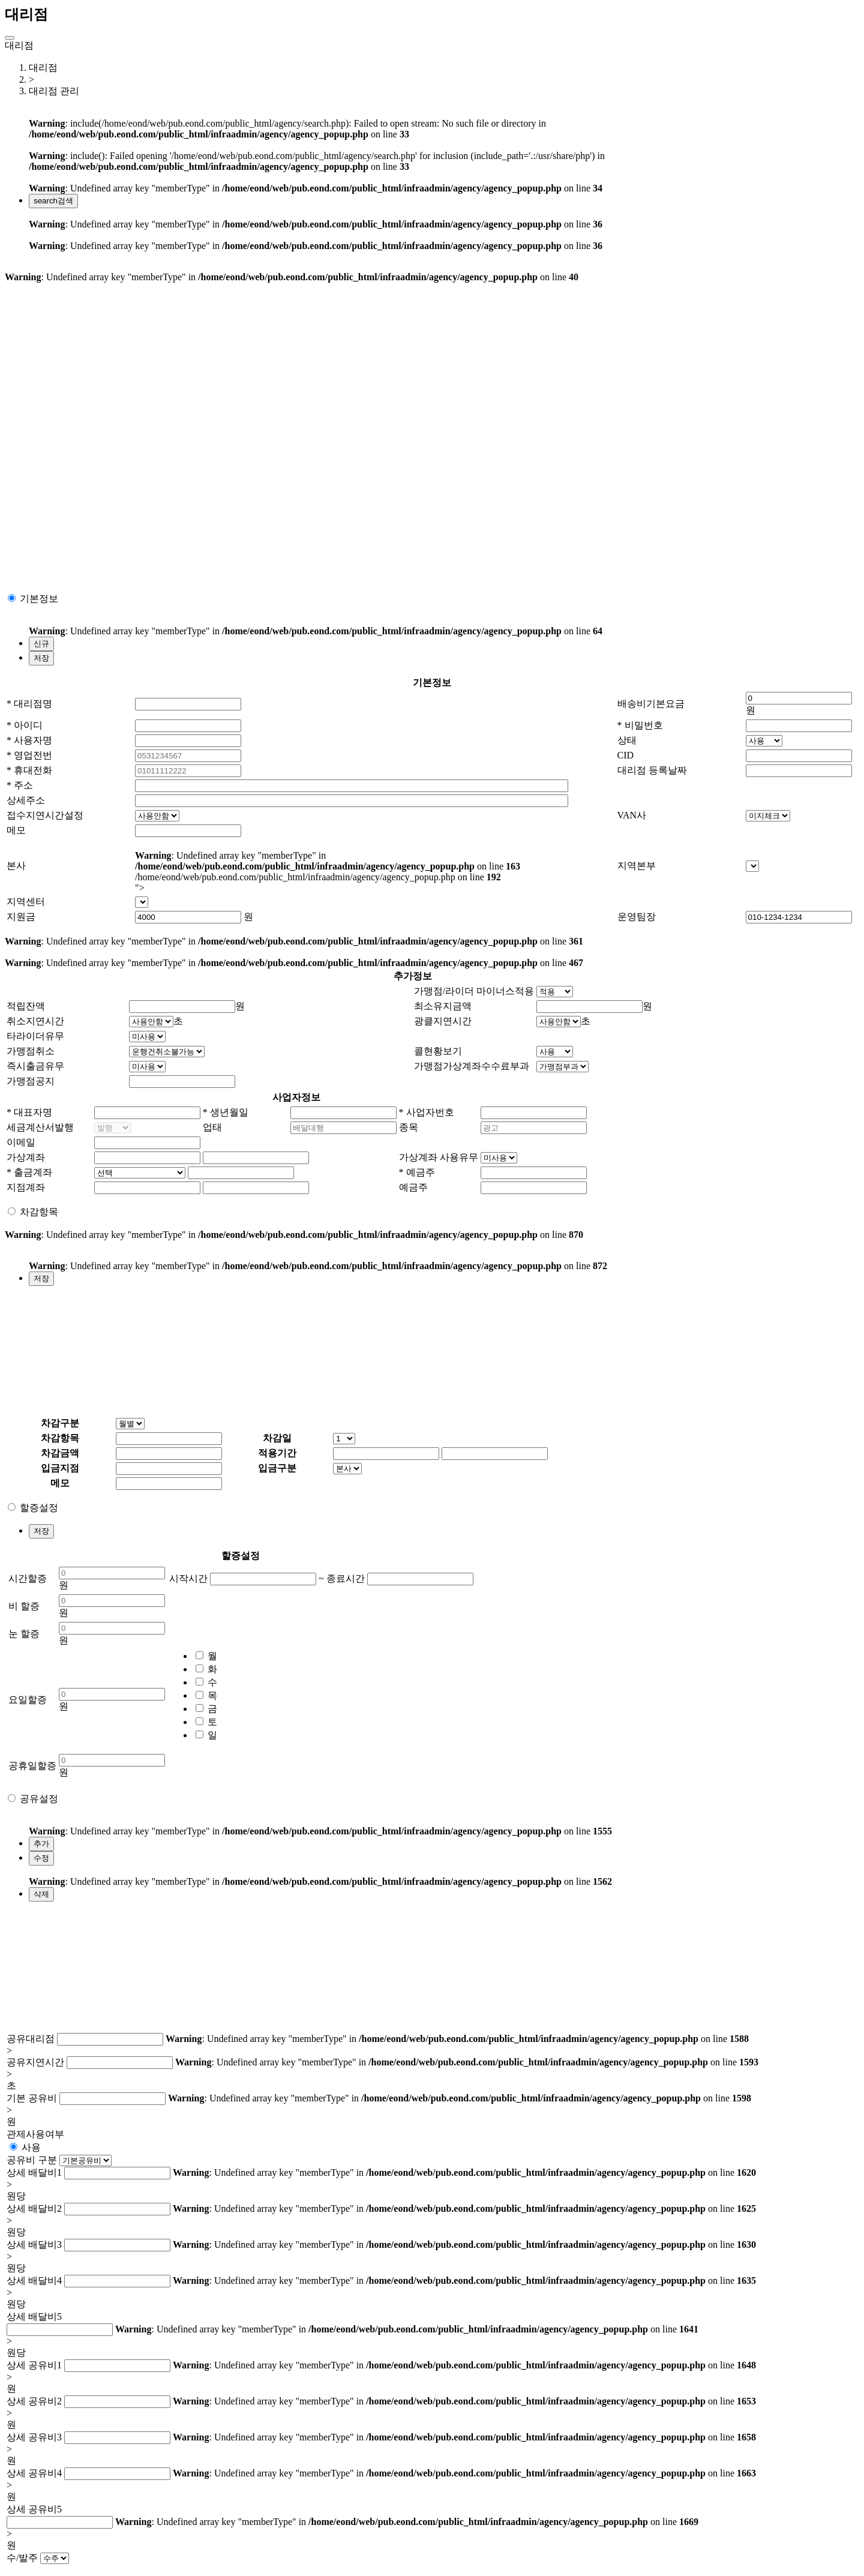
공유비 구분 (32, 2160)
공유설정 (39, 1799)
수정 (41, 1858)
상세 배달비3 (34, 2244)
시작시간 (188, 1578)
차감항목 (39, 1212)
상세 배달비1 (34, 2172)
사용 (31, 2147)
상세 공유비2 (34, 2401)
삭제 (41, 1894)
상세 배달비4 (34, 2280)
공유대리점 (31, 2039)
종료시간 (345, 1578)
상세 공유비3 (34, 2437)
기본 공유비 (32, 2098)
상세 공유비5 (34, 2509)
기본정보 (39, 598)
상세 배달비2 (34, 2208)
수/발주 (22, 2558)
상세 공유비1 (34, 2365)
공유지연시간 (35, 2062)
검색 (53, 200)
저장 (41, 657)
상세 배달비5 (34, 2316)
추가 (41, 1843)
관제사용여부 (35, 2134)
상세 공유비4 (34, 2473)
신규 (41, 643)
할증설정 (39, 1508)
